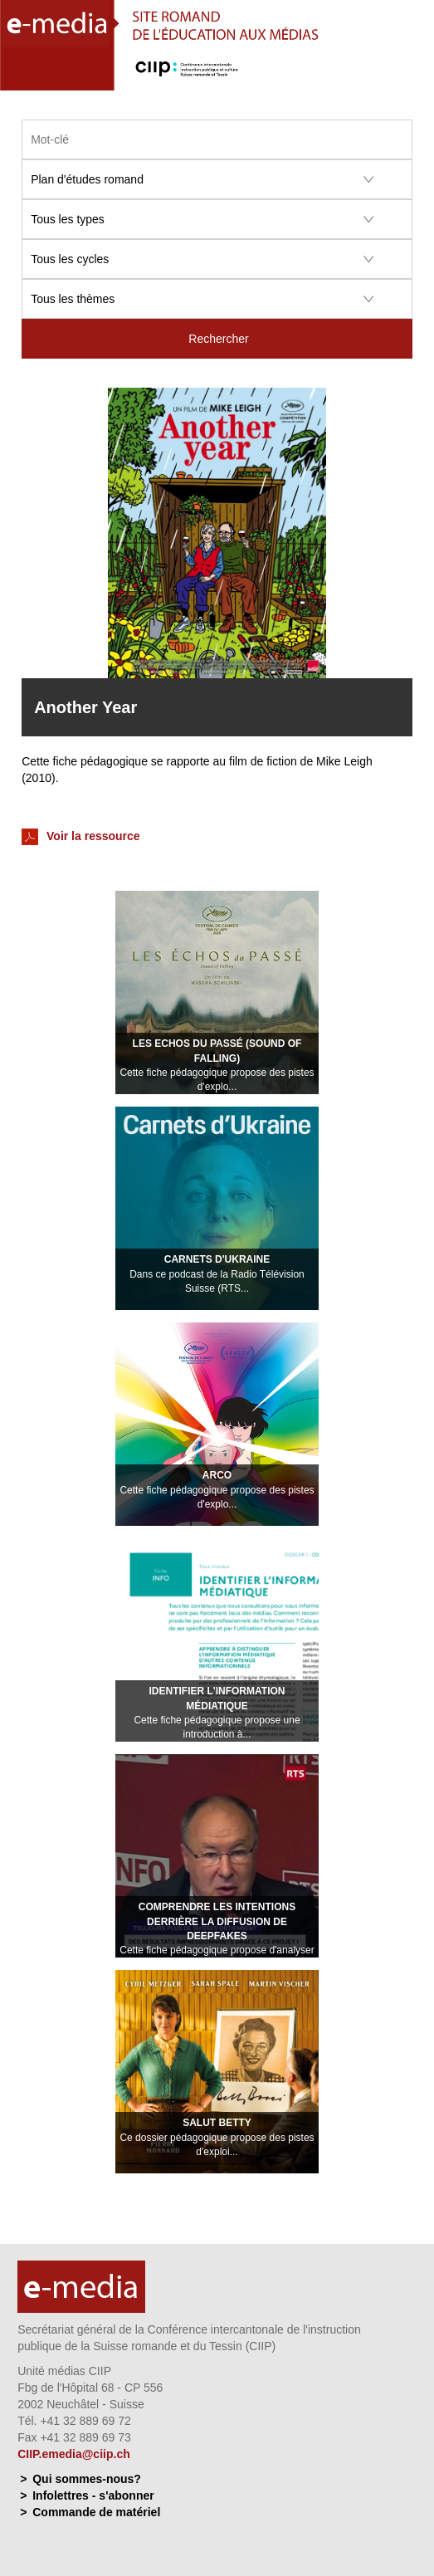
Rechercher (218, 338)
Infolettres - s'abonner (93, 2495)
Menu (412, 75)
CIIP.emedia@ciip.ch (73, 2454)
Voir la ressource (80, 837)
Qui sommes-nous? (86, 2479)
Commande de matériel (96, 2512)
